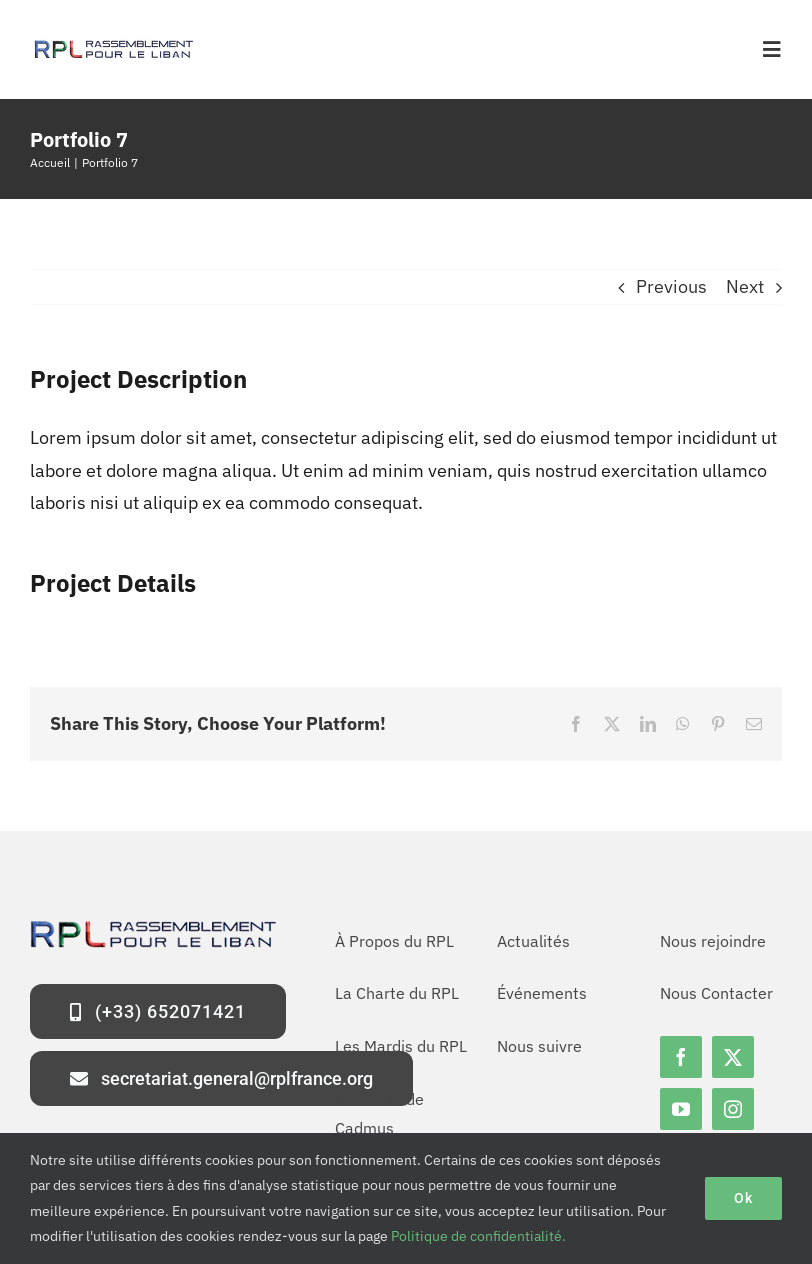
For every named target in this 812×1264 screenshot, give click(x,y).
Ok (743, 1198)
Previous (671, 286)
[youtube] (681, 1109)
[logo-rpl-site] (113, 45)
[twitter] (733, 1057)
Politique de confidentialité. (478, 1236)
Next (745, 286)
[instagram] (733, 1109)
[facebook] (681, 1057)
